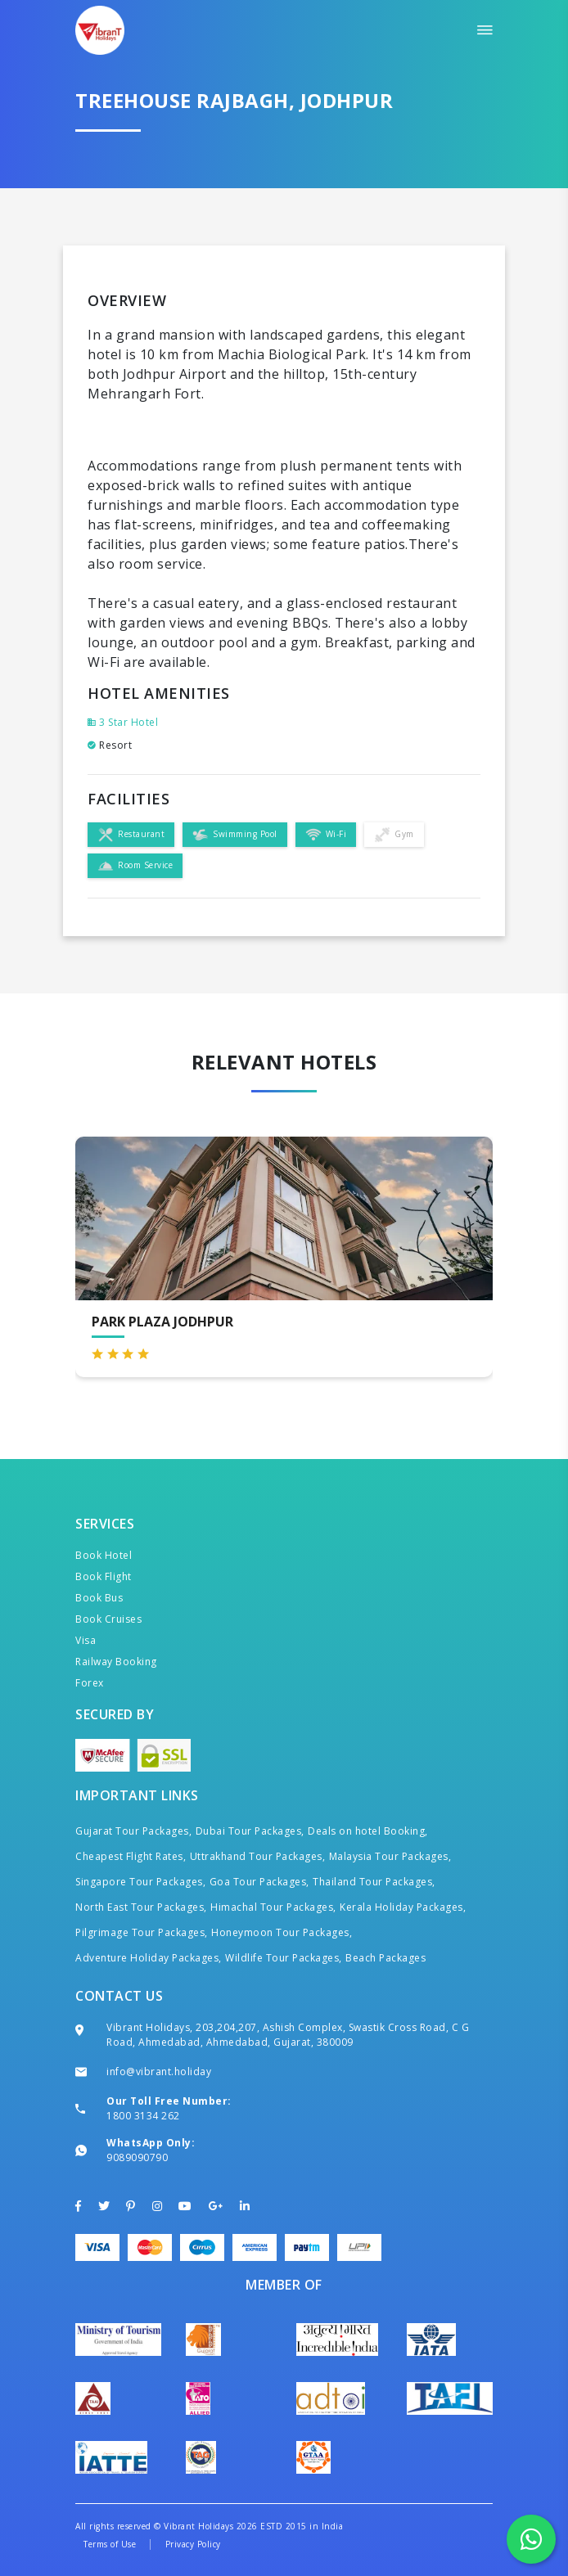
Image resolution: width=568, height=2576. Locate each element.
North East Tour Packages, (141, 1907)
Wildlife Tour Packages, (283, 1958)
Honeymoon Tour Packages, (281, 1932)
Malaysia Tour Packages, (390, 1856)
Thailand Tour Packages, (374, 1882)
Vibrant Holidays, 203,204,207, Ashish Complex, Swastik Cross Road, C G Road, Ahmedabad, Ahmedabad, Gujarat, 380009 (287, 2034)
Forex (89, 1683)
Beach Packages (385, 1958)
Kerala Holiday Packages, (403, 1907)
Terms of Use (109, 2544)
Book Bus (99, 1598)
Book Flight (103, 1576)
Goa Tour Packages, (259, 1882)
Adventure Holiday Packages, (148, 1958)
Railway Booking (116, 1662)
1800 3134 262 (143, 2116)
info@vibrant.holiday (158, 2071)
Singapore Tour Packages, (140, 1882)
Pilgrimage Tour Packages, (141, 1932)
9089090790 (137, 2157)
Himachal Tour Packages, (273, 1907)
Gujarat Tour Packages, (133, 1831)
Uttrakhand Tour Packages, (258, 1856)
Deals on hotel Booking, (368, 1831)
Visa (85, 1640)
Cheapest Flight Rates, (130, 1856)
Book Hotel (103, 1555)
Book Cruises (108, 1619)
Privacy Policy (193, 2544)
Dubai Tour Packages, (250, 1831)
